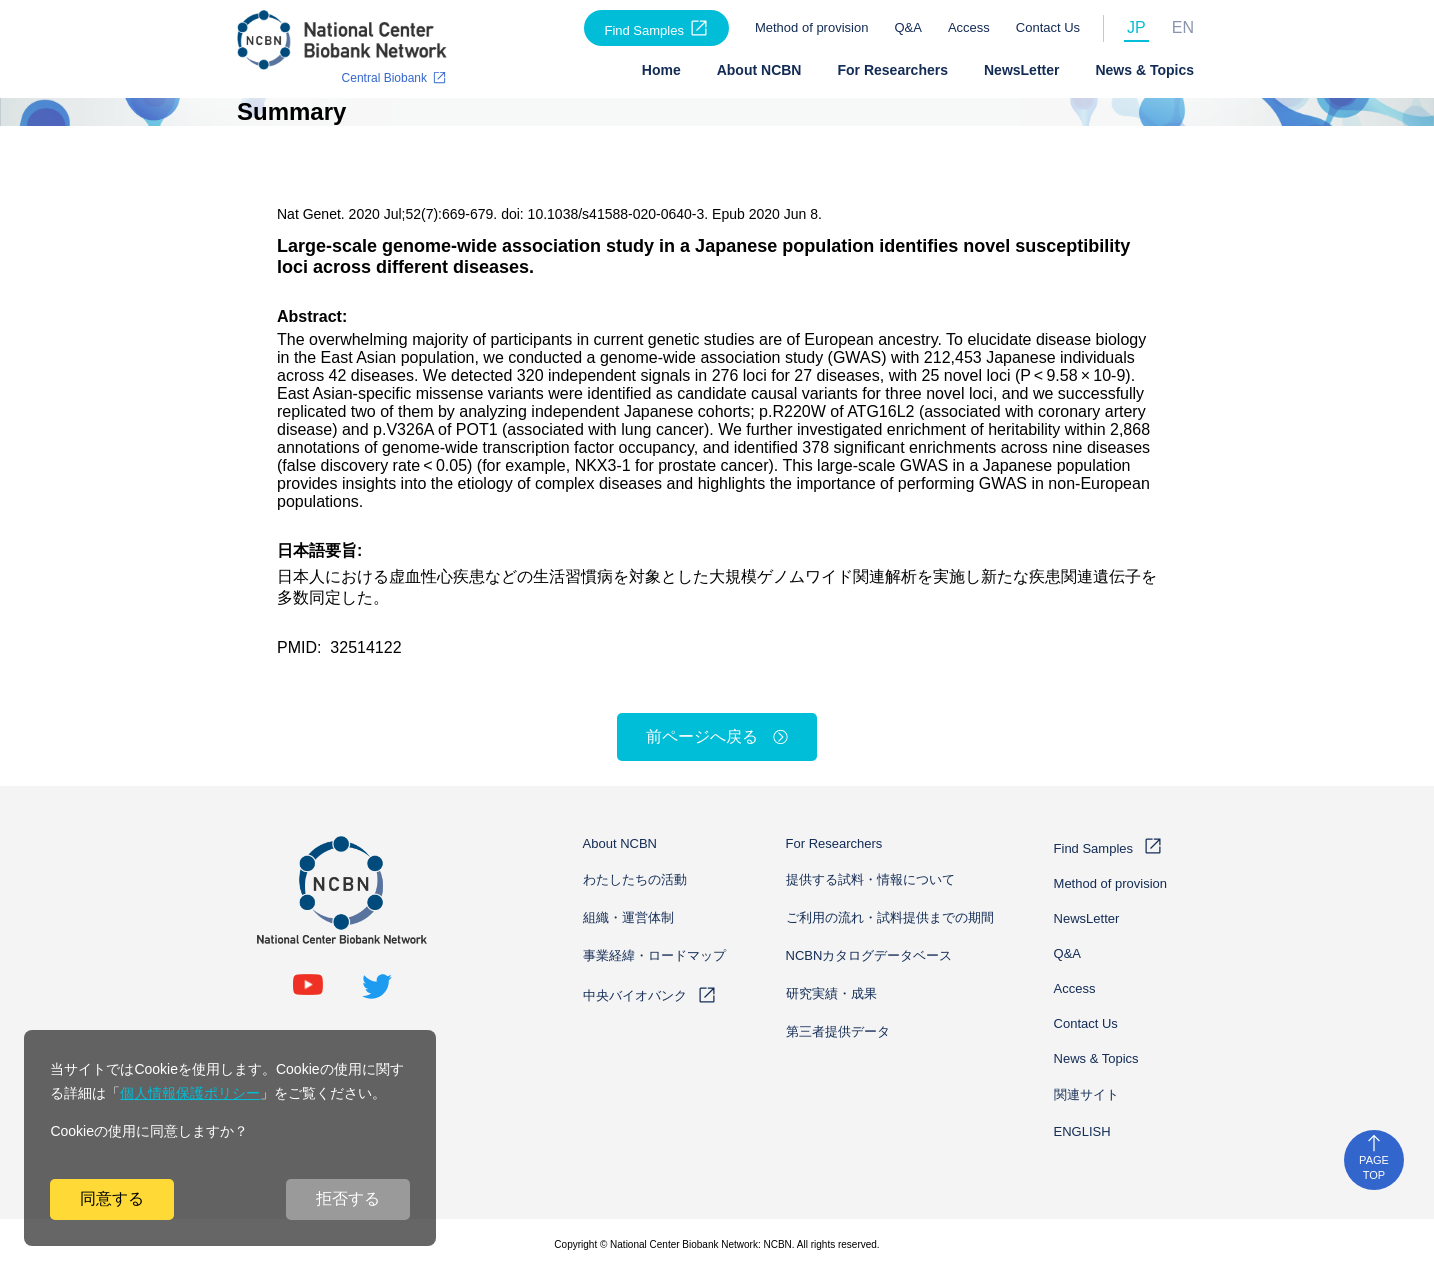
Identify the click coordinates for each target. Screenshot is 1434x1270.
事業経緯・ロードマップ (654, 955)
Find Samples (643, 30)
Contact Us (1048, 27)
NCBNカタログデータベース (869, 955)
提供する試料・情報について (870, 879)
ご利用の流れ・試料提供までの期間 (890, 917)
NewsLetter (1021, 70)
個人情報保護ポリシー (190, 1093)
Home (661, 70)
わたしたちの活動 (635, 879)
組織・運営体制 (628, 917)
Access (969, 27)
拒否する (348, 1198)
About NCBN (759, 70)
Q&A (907, 27)
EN (1183, 27)
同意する (112, 1198)
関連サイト (1086, 1094)
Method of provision (811, 27)
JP (1136, 27)
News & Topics (1144, 70)
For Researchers (892, 70)
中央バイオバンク (635, 995)
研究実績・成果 (831, 993)
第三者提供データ (838, 1031)
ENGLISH (1082, 1131)
